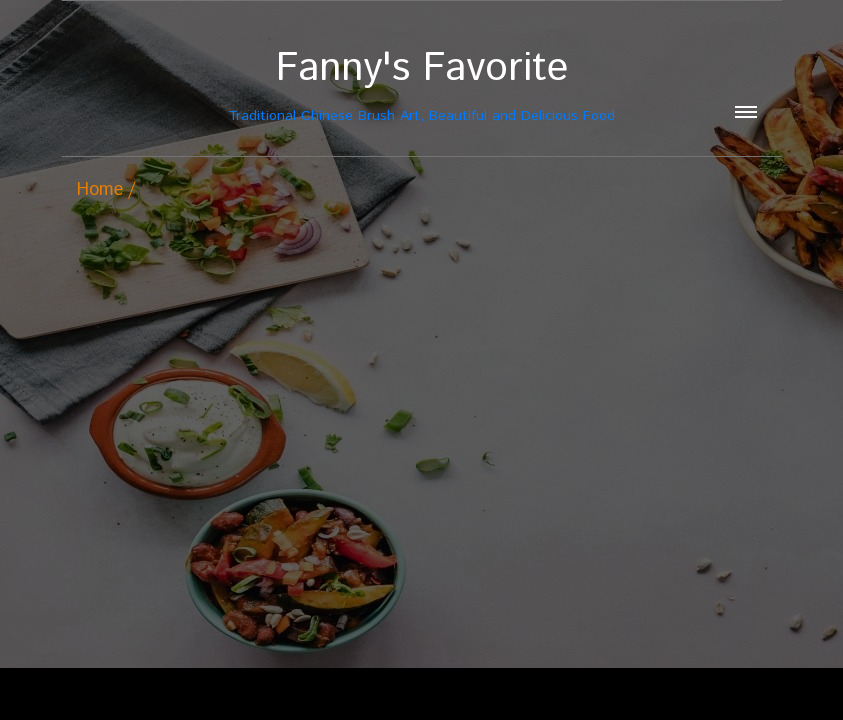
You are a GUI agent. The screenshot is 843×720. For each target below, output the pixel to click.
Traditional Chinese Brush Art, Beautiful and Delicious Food (422, 85)
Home (100, 190)
